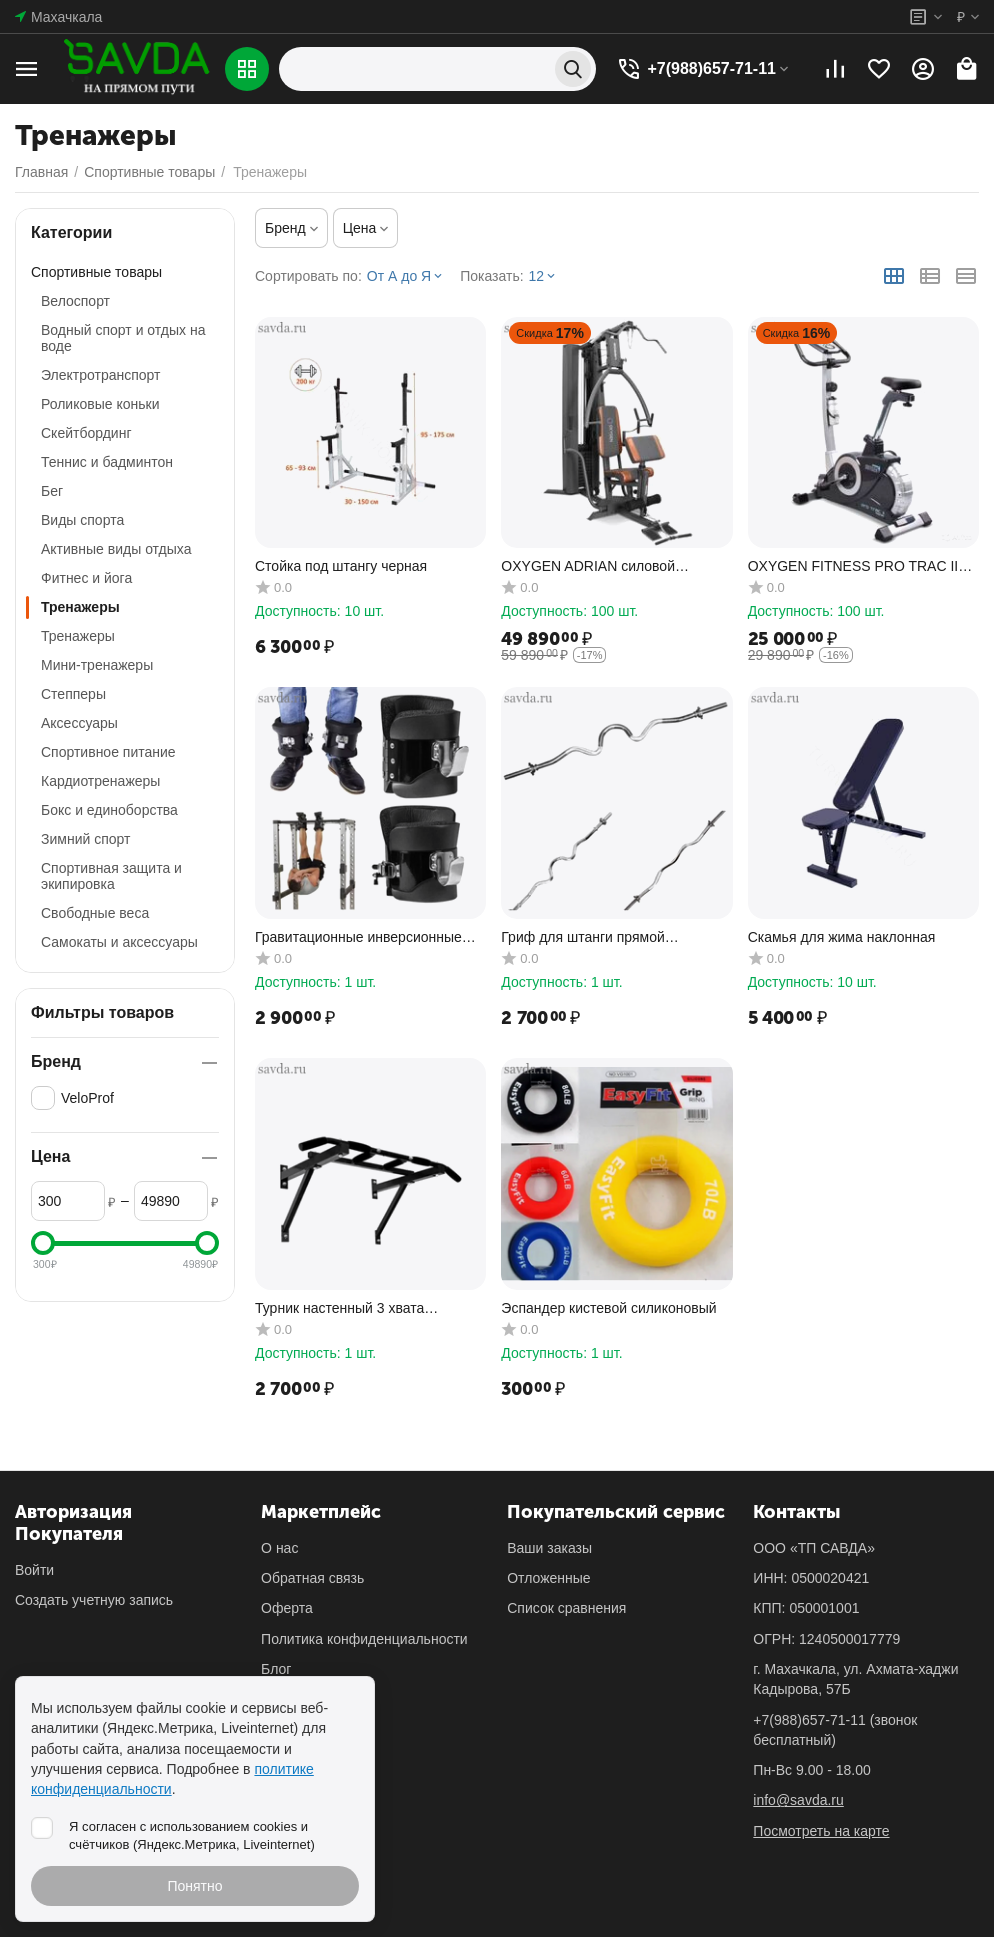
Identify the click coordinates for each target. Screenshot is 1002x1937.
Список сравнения (566, 1608)
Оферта (287, 1608)
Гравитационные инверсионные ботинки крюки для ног (358, 937)
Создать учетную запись (94, 1600)
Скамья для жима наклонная (842, 937)
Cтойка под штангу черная (341, 566)
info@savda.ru (798, 1800)
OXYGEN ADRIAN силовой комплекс (588, 566)
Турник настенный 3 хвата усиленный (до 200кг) (339, 1308)
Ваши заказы (549, 1548)
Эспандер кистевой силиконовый (608, 1308)
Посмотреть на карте (821, 1831)
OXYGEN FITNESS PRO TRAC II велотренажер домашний (853, 566)
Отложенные (548, 1578)
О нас (279, 1548)
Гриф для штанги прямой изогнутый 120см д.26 (582, 937)
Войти (34, 1570)
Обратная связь (312, 1578)
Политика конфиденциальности (364, 1639)
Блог (276, 1669)
